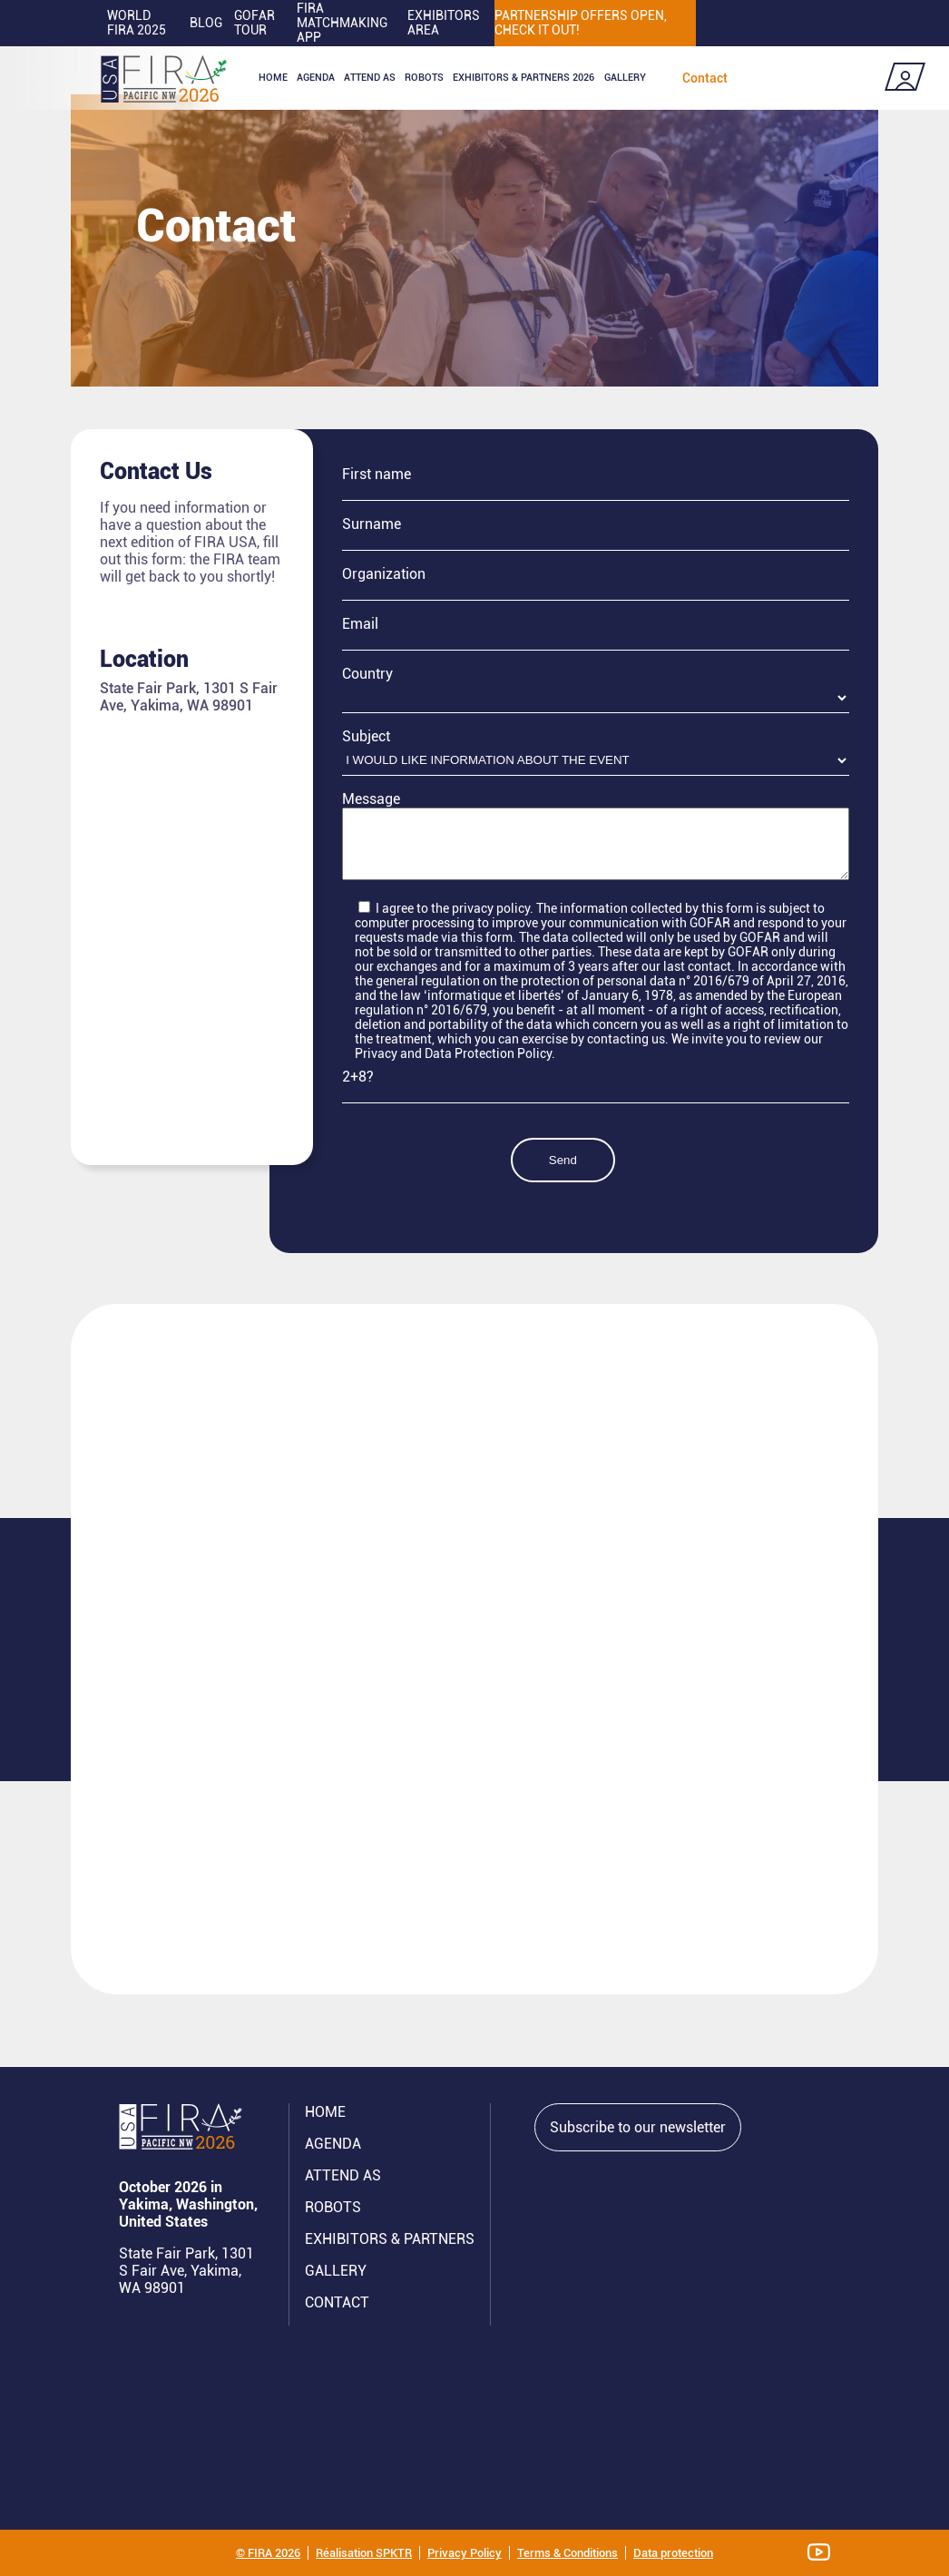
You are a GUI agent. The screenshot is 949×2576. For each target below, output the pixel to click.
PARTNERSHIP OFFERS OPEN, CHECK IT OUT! (580, 22)
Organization (384, 574)
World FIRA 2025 (136, 22)
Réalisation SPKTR (364, 2553)
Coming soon (819, 78)
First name (376, 474)
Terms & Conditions (567, 2553)
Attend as (370, 77)
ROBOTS (424, 77)
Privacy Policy (464, 2553)
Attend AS (343, 2175)
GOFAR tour (254, 22)
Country (367, 673)
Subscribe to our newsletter (638, 2127)
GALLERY (336, 2270)
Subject (366, 736)
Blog (206, 22)
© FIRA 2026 (268, 2553)
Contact (705, 78)
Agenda (316, 77)
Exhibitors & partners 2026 (523, 77)
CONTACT (337, 2302)
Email (360, 623)
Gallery (625, 77)
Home (273, 77)
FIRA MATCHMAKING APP (342, 22)
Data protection (673, 2553)
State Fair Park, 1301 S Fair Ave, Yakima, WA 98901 (186, 2271)
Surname (371, 524)
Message (371, 799)
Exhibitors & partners (389, 2239)
